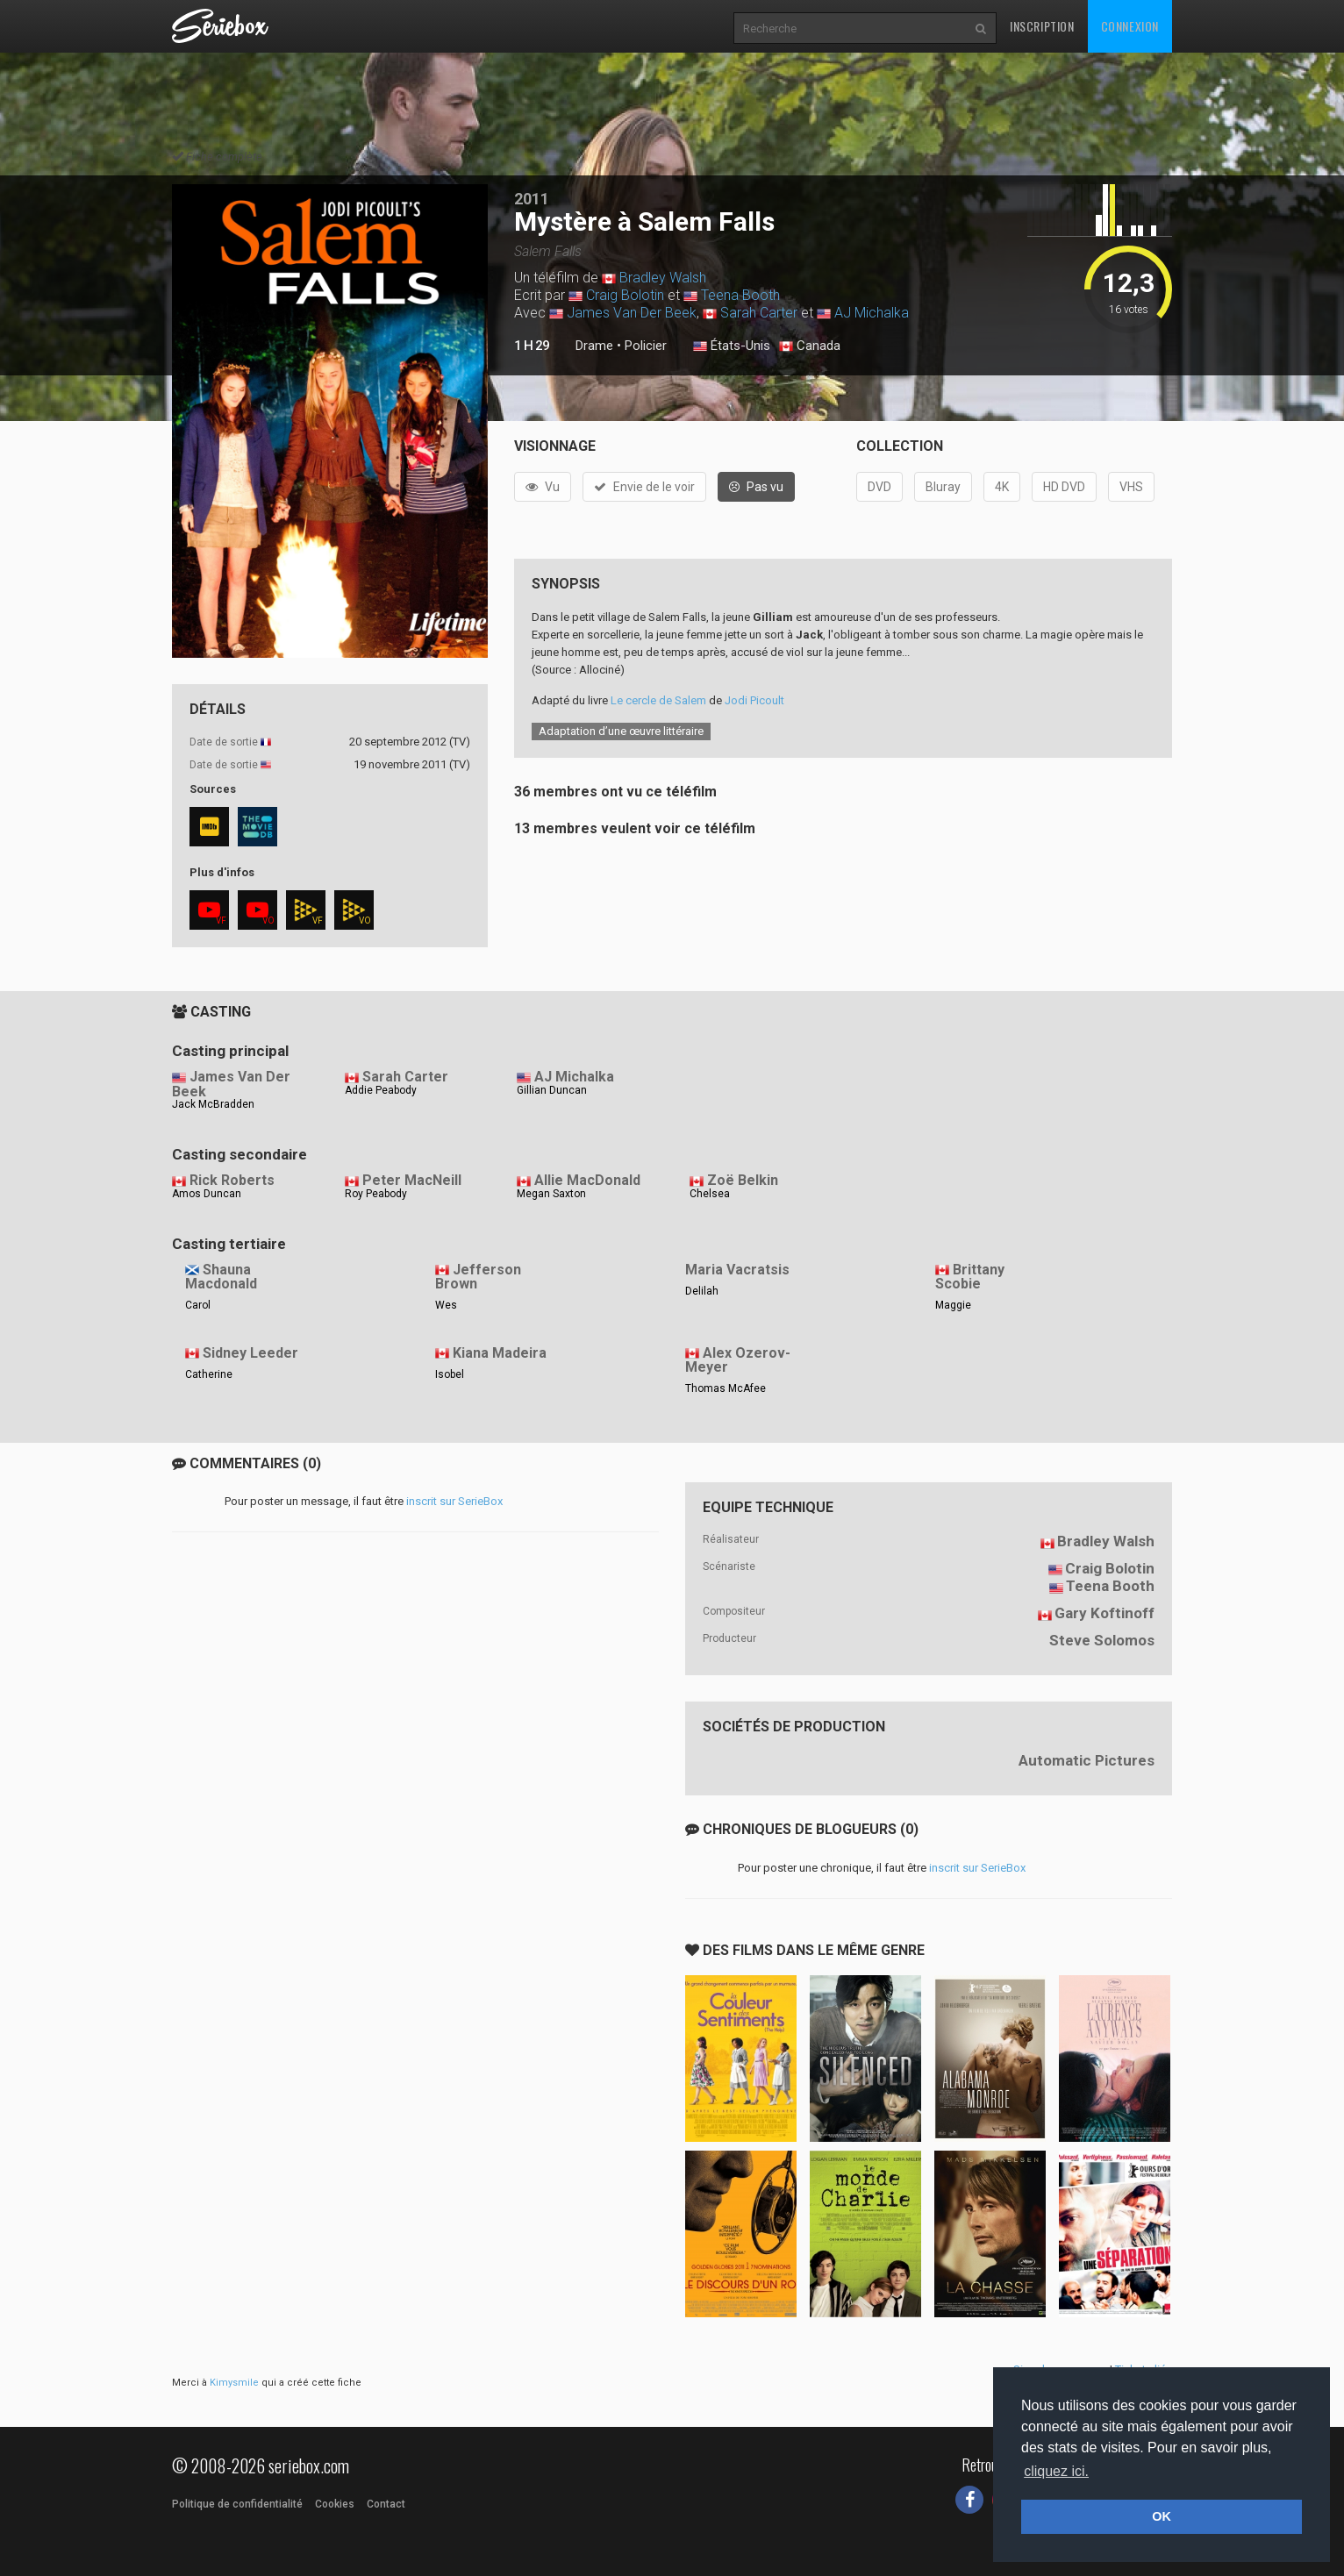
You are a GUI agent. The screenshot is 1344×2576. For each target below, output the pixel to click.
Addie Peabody (381, 1090)
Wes (446, 1305)
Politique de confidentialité (237, 2504)
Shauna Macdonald (221, 1277)
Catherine (208, 1374)
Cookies (334, 2504)
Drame (594, 345)
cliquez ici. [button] (1056, 2471)
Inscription (1042, 26)
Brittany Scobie (969, 1277)
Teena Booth (740, 295)
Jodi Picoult (754, 700)
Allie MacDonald (587, 1180)
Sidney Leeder (250, 1353)
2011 (531, 198)
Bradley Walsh (662, 277)
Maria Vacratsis (737, 1269)
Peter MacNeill (411, 1180)
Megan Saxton (551, 1194)
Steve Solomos (1102, 1640)
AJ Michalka (871, 312)
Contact (386, 2504)
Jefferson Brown (478, 1277)
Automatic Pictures (1087, 1760)
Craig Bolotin (625, 295)
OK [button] (1161, 2516)
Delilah (701, 1291)
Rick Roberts (232, 1180)
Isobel (449, 1374)
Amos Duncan (206, 1194)
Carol (198, 1305)
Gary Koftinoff (1104, 1613)
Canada (809, 346)
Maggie (953, 1305)
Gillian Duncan (552, 1090)
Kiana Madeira (500, 1353)
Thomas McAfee (725, 1388)
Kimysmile (234, 2382)
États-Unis (731, 346)
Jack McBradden (213, 1104)
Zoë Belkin (742, 1180)
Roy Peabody (376, 1194)
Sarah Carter (758, 312)
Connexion (1130, 26)
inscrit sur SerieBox (454, 1501)
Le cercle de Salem (658, 700)
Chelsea (710, 1194)
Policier (646, 345)
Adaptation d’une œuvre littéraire (621, 731)
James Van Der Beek (632, 312)
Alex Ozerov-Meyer (737, 1360)
